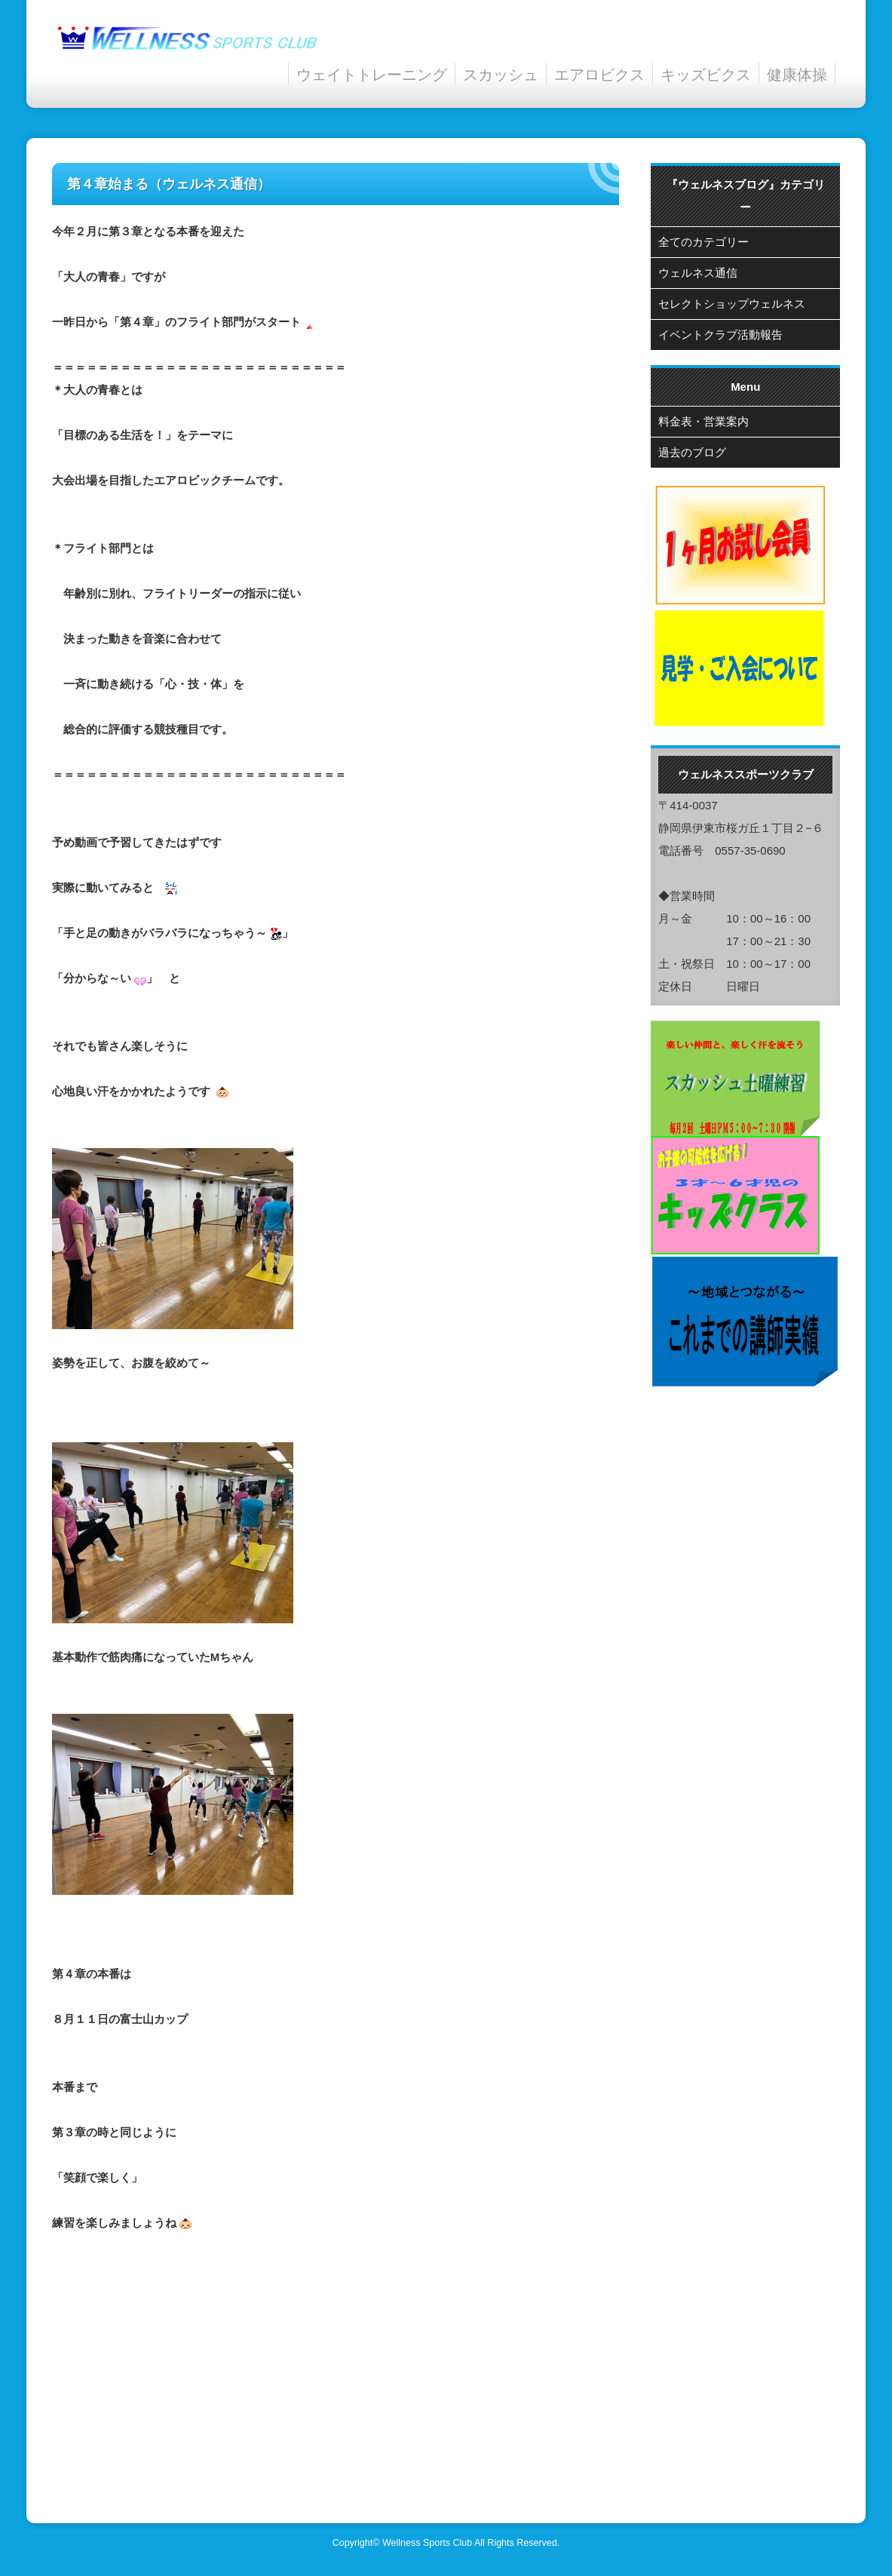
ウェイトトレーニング (371, 74)
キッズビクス (706, 74)
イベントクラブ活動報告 (720, 334)
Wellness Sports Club (427, 2543)
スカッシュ (500, 74)
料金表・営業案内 (703, 421)
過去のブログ (692, 452)
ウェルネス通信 (697, 272)
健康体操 (797, 74)
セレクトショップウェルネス (731, 303)
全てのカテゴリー (703, 241)
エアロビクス (599, 74)
